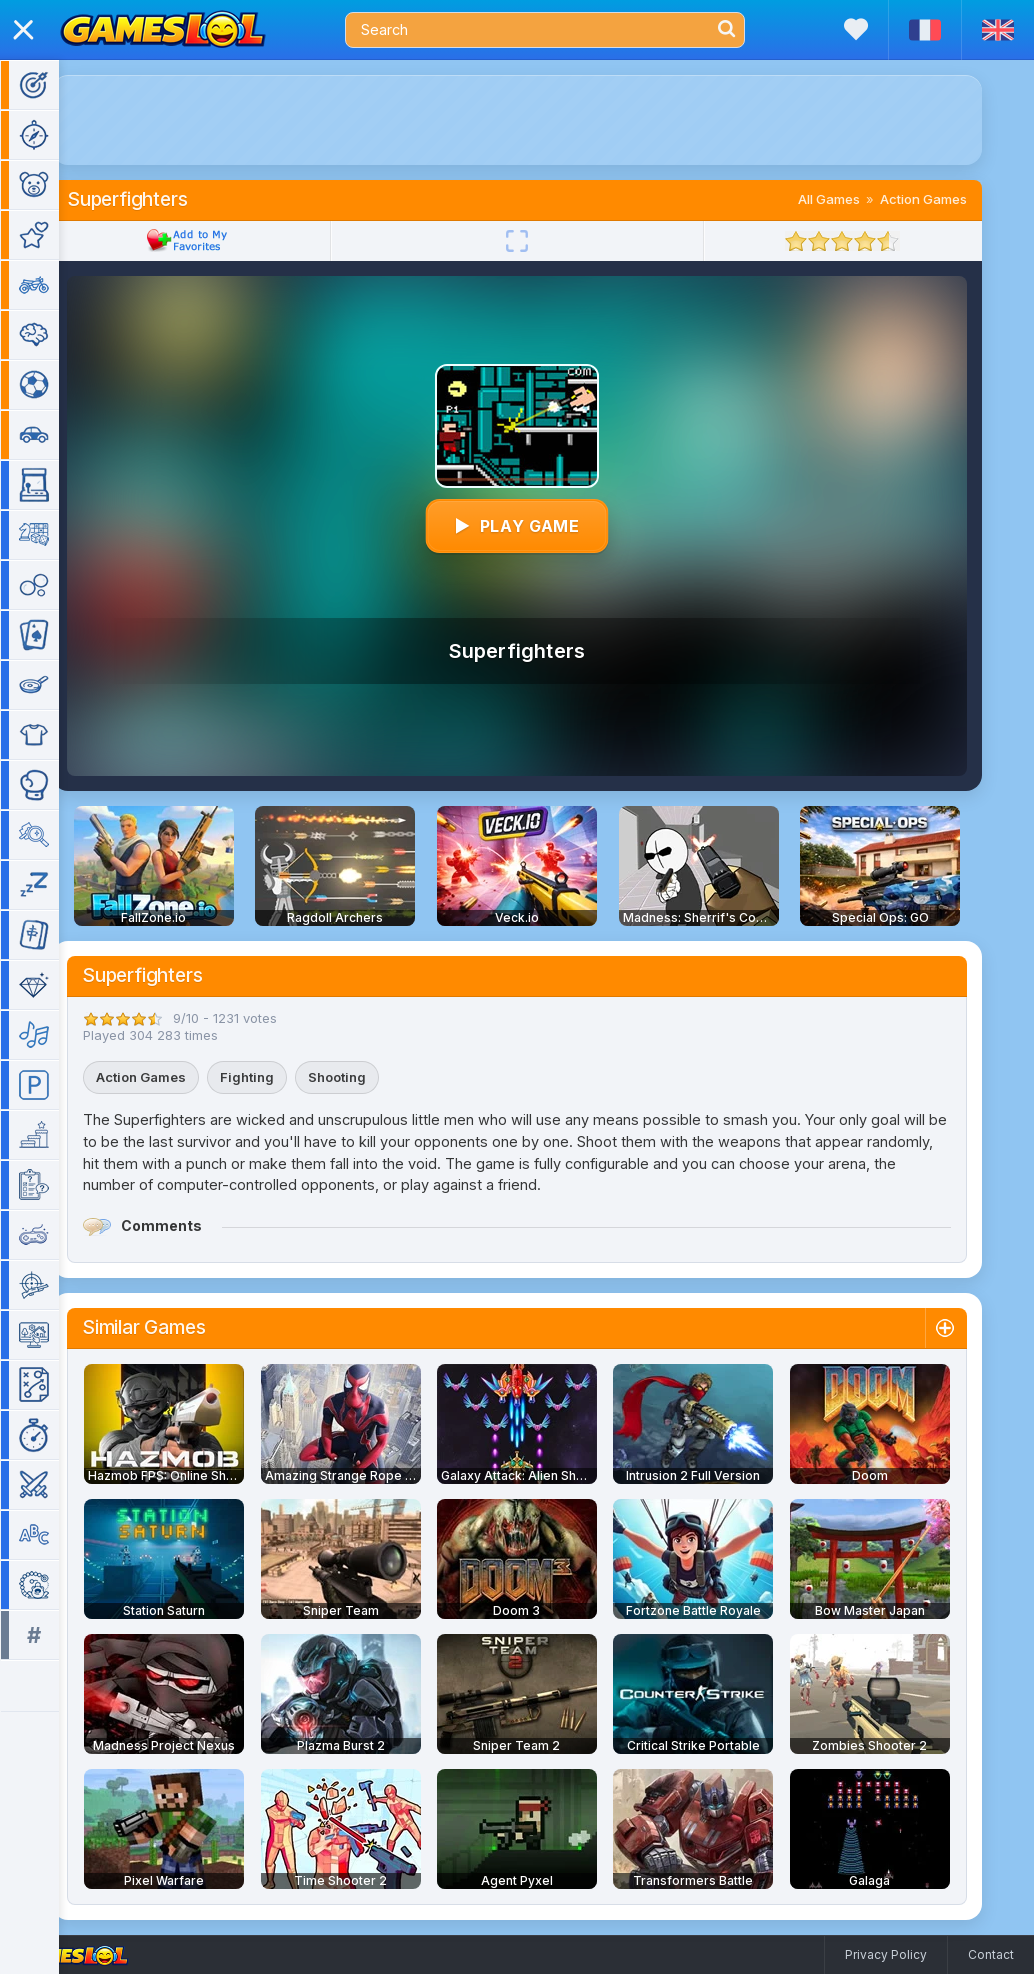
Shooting (366, 1077)
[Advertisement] (546, 120)
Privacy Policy (886, 1954)
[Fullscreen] (546, 241)
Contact (991, 1954)
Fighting (276, 1077)
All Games (858, 199)
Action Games (952, 199)
